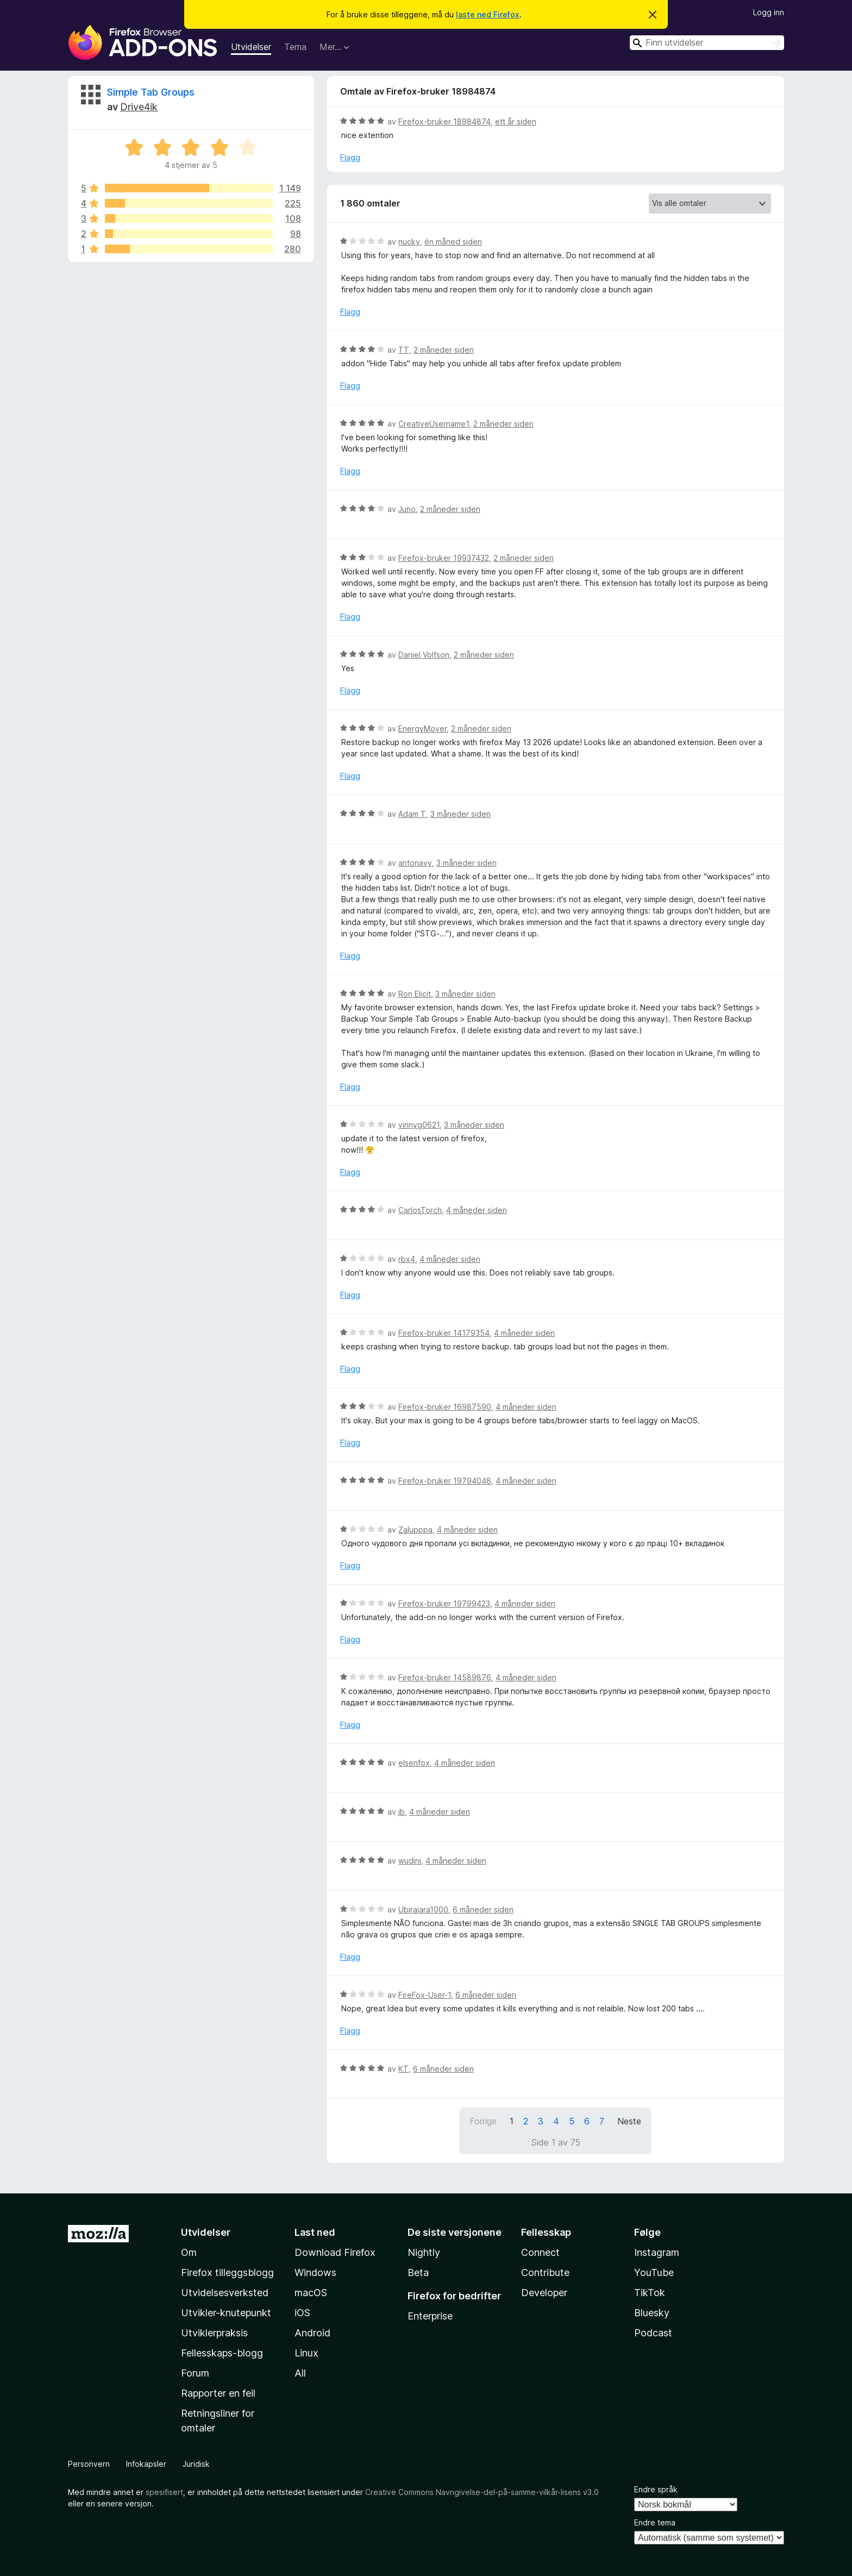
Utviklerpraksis (214, 2333)
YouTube (654, 2272)
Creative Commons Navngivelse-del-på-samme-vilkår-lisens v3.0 (482, 2492)
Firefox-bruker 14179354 (444, 1332)
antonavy (415, 862)
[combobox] (707, 42)
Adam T (412, 813)
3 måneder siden (460, 813)
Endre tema (654, 2522)
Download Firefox (335, 2252)
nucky (409, 241)
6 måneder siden (483, 1909)
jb (401, 1811)
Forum (195, 2373)
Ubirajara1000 (423, 1909)
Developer (544, 2292)
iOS (302, 2312)
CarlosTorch (420, 1210)
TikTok (649, 2292)
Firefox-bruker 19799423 (444, 1603)
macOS (311, 2292)
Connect (540, 2252)
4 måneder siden (476, 1210)
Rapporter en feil (218, 2393)
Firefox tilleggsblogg (227, 2272)
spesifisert (164, 2492)
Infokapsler (146, 2463)
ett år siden (515, 121)
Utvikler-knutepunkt (226, 2312)
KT (403, 2068)
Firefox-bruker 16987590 (444, 1406)
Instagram (656, 2252)
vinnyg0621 (419, 1124)
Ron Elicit (414, 993)
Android (312, 2333)
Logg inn (768, 12)
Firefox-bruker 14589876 (444, 1677)
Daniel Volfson (423, 654)
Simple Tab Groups (151, 92)
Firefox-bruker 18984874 (444, 121)
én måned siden (453, 241)
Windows (315, 2272)
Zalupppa (415, 1529)
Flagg (350, 157)
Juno (407, 509)
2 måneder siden (444, 349)
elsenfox (414, 1762)
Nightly (424, 2252)
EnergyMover (422, 728)
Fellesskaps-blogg (222, 2353)
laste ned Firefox (487, 14)
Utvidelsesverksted (224, 2292)
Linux (306, 2353)
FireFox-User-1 (424, 1994)
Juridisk (196, 2463)
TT (403, 349)
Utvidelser (251, 46)
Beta (418, 2272)
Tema (295, 46)
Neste (629, 2121)
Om (189, 2252)
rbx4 (406, 1259)
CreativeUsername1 (433, 423)
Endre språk (656, 2489)
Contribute (545, 2272)
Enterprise (430, 2316)
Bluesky (651, 2312)
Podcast (653, 2333)
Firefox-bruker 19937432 (443, 557)
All (300, 2373)
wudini (409, 1860)
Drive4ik (139, 106)
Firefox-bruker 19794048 (444, 1480)
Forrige (483, 2121)
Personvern (89, 2463)
